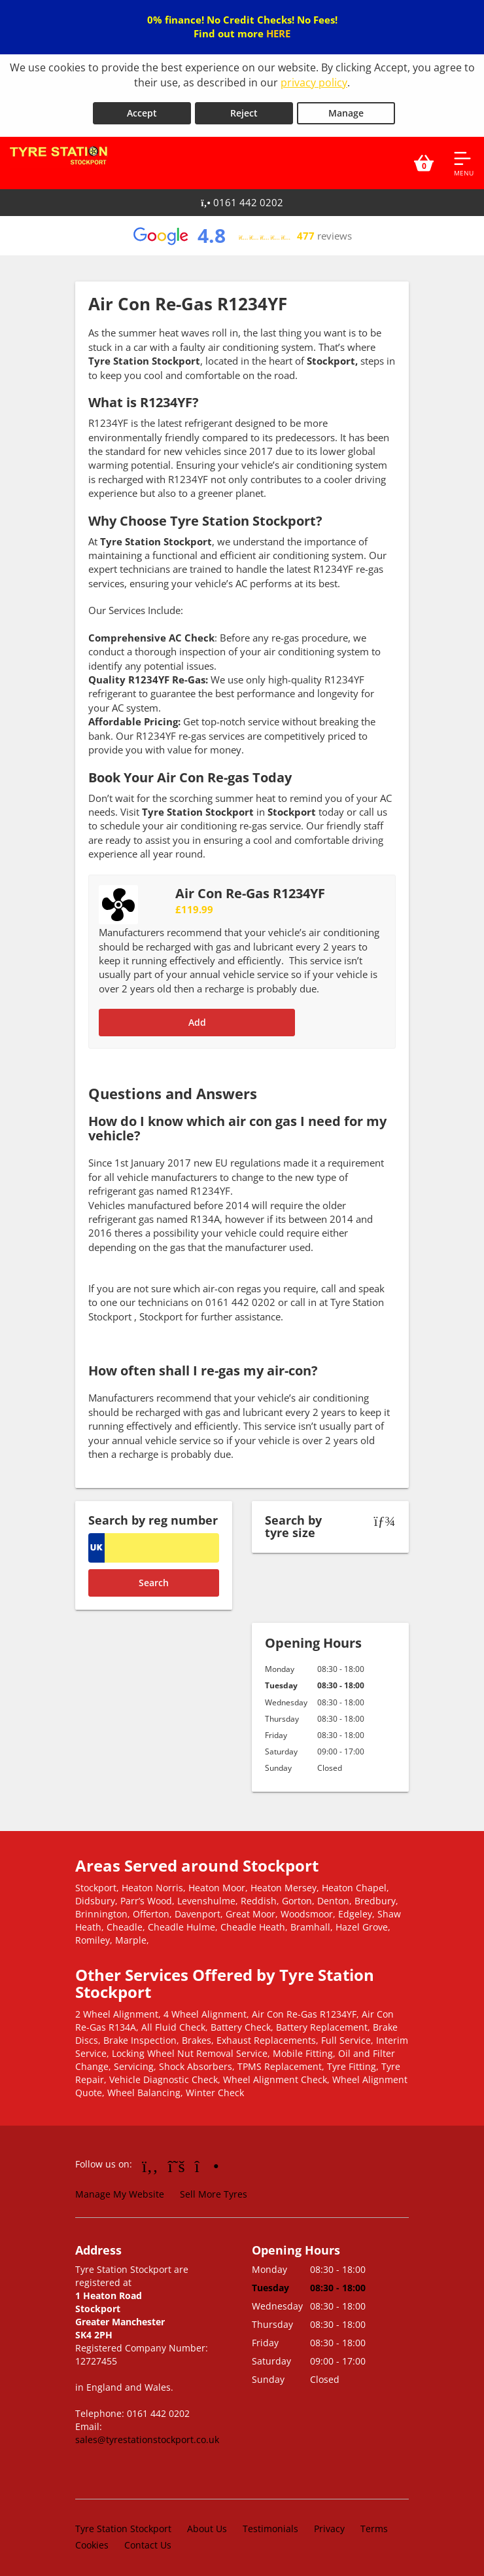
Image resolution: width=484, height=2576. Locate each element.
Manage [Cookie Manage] (346, 107)
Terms (374, 2523)
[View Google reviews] (242, 230)
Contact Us (147, 2539)
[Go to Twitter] (176, 2159)
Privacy (329, 2523)
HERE (278, 33)
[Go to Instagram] (207, 2159)
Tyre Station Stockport (123, 2523)
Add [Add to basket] (197, 1017)
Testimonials (270, 2523)
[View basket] (423, 157)
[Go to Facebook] (150, 2159)
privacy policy (314, 82)
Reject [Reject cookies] (244, 107)
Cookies (92, 2539)
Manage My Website (119, 2189)
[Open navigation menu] (463, 157)
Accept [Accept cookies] (142, 107)
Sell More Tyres (213, 2189)
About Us (207, 2523)
